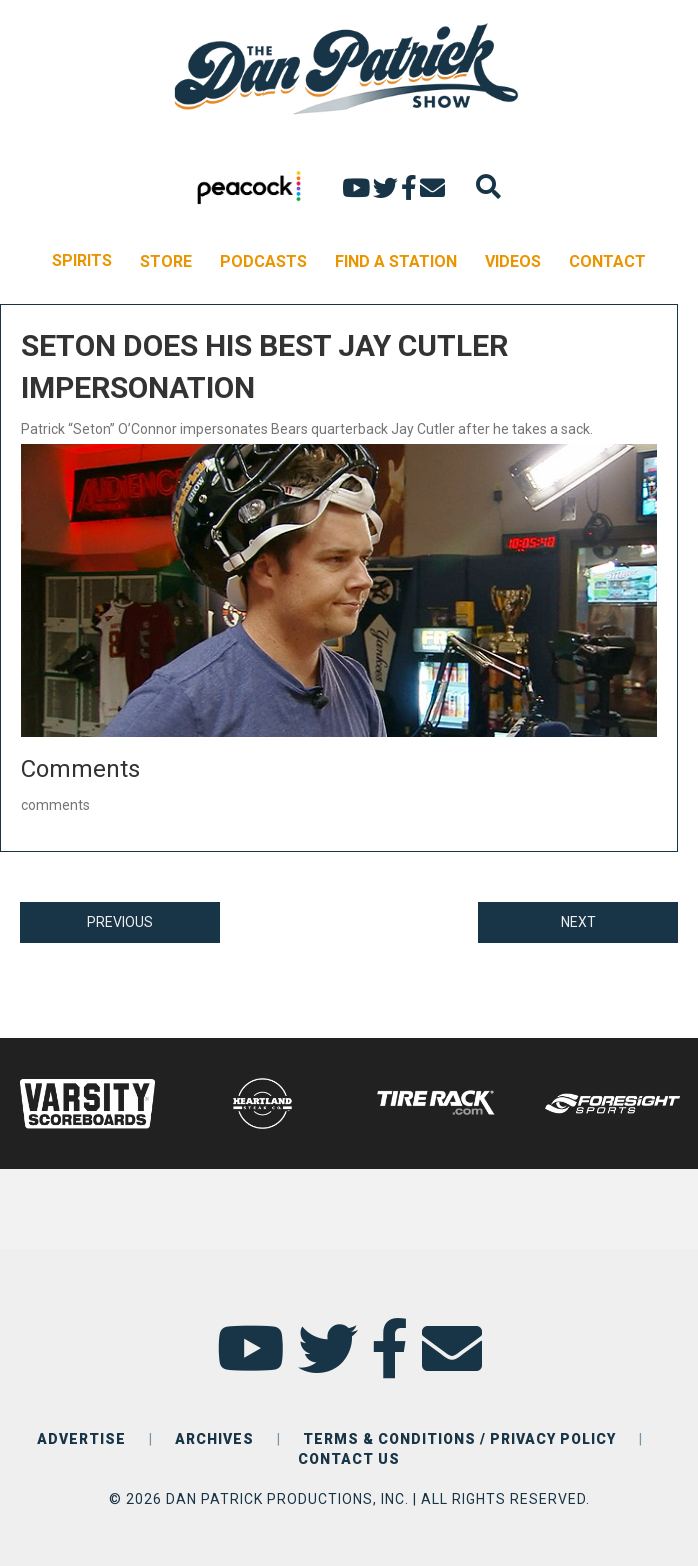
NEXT (578, 922)
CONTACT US (349, 1459)
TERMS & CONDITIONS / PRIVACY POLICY (459, 1439)
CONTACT (607, 261)
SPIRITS (82, 260)
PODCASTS (263, 261)
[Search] (488, 186)
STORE (166, 261)
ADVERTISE (81, 1439)
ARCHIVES (214, 1439)
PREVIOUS (120, 922)
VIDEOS (513, 261)
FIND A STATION (396, 261)
